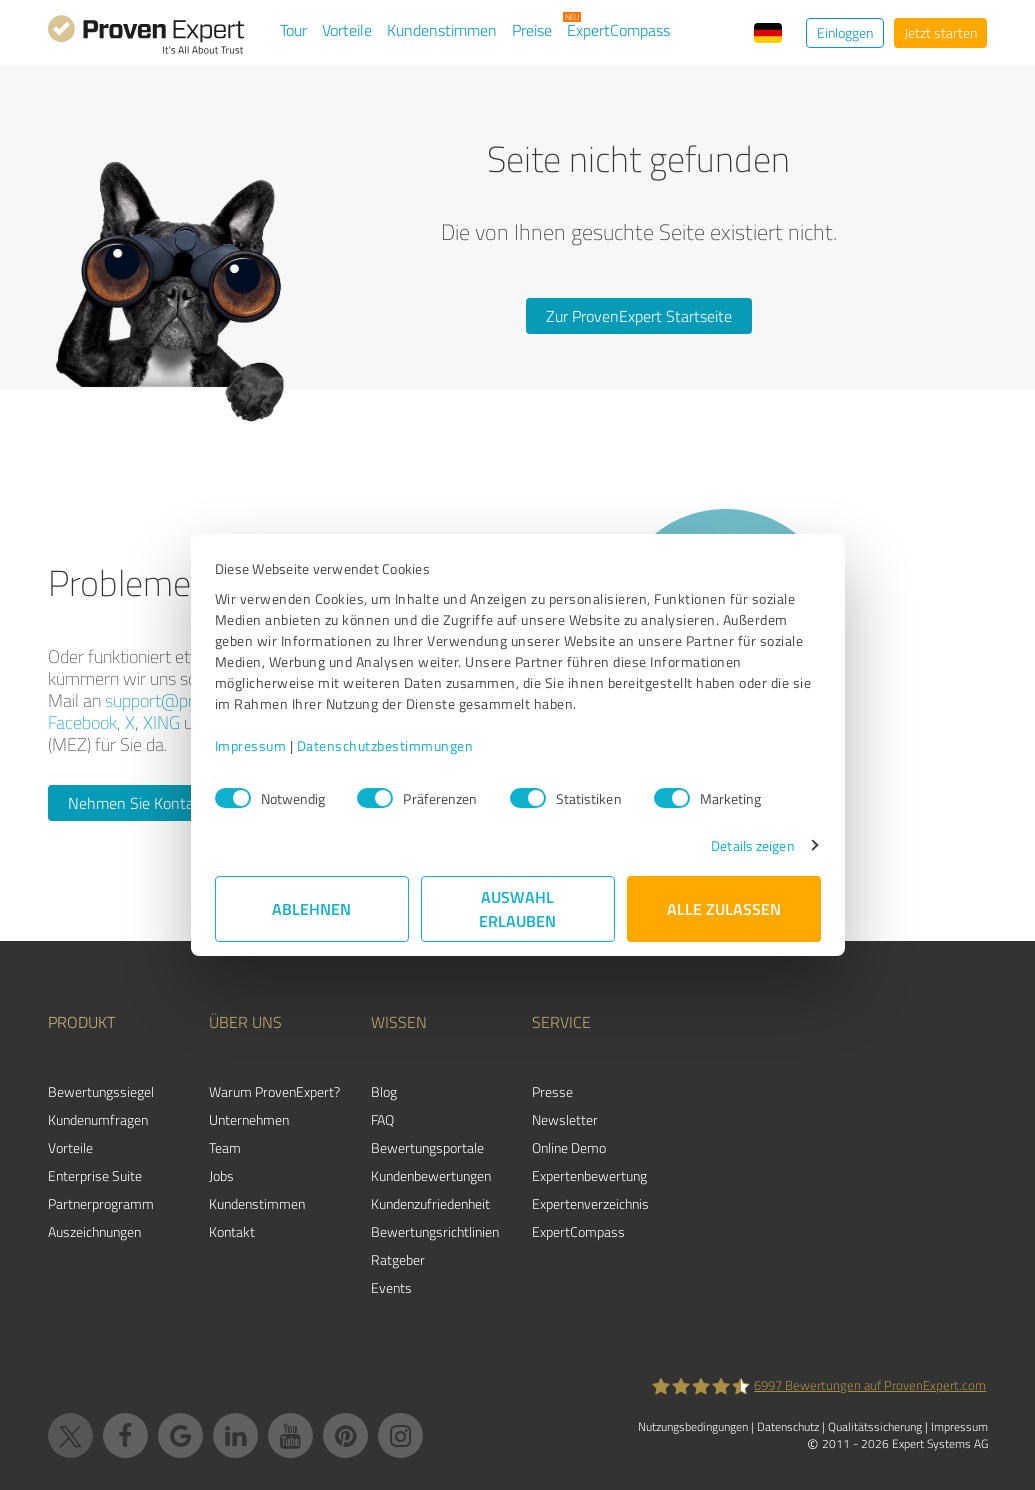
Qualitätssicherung (875, 1426)
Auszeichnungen (94, 1231)
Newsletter (565, 1119)
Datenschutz (788, 1426)
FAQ (382, 1119)
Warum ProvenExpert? (274, 1091)
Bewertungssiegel (101, 1091)
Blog (384, 1091)
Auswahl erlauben (517, 908)
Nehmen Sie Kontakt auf (150, 803)
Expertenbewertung (589, 1175)
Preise (532, 30)
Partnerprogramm (101, 1203)
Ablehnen (311, 908)
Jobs (221, 1175)
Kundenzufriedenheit (430, 1203)
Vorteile (347, 30)
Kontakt (232, 1231)
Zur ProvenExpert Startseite (639, 316)
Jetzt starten (940, 32)
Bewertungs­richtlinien (435, 1231)
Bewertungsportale (427, 1147)
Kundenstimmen (442, 30)
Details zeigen (752, 845)
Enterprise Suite (95, 1175)
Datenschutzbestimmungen (385, 745)
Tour (293, 30)
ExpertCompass (618, 30)
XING (161, 722)
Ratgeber (398, 1259)
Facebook (82, 722)
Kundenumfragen (98, 1119)
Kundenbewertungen (431, 1175)
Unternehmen (249, 1119)
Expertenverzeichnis (590, 1203)
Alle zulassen (724, 908)
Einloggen (845, 32)
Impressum (251, 745)
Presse (552, 1091)
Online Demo (569, 1147)
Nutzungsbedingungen (693, 1426)
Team (225, 1147)
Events (391, 1287)
